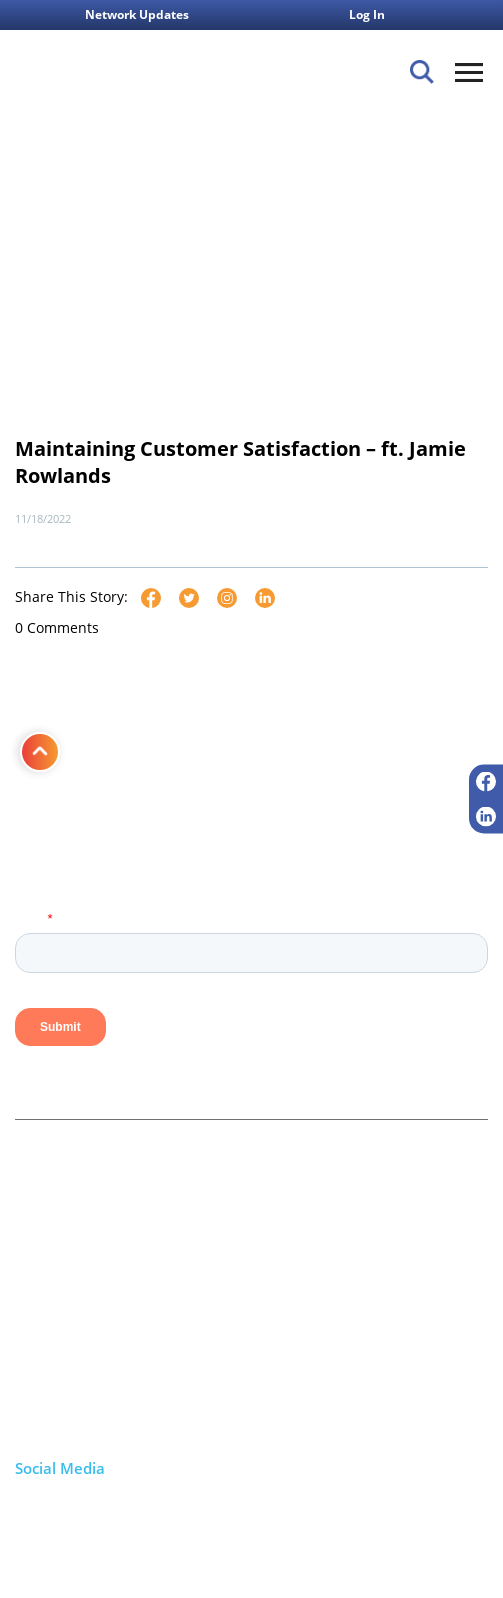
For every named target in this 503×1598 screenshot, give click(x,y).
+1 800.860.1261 (92, 1400)
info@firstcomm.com (107, 1423)
